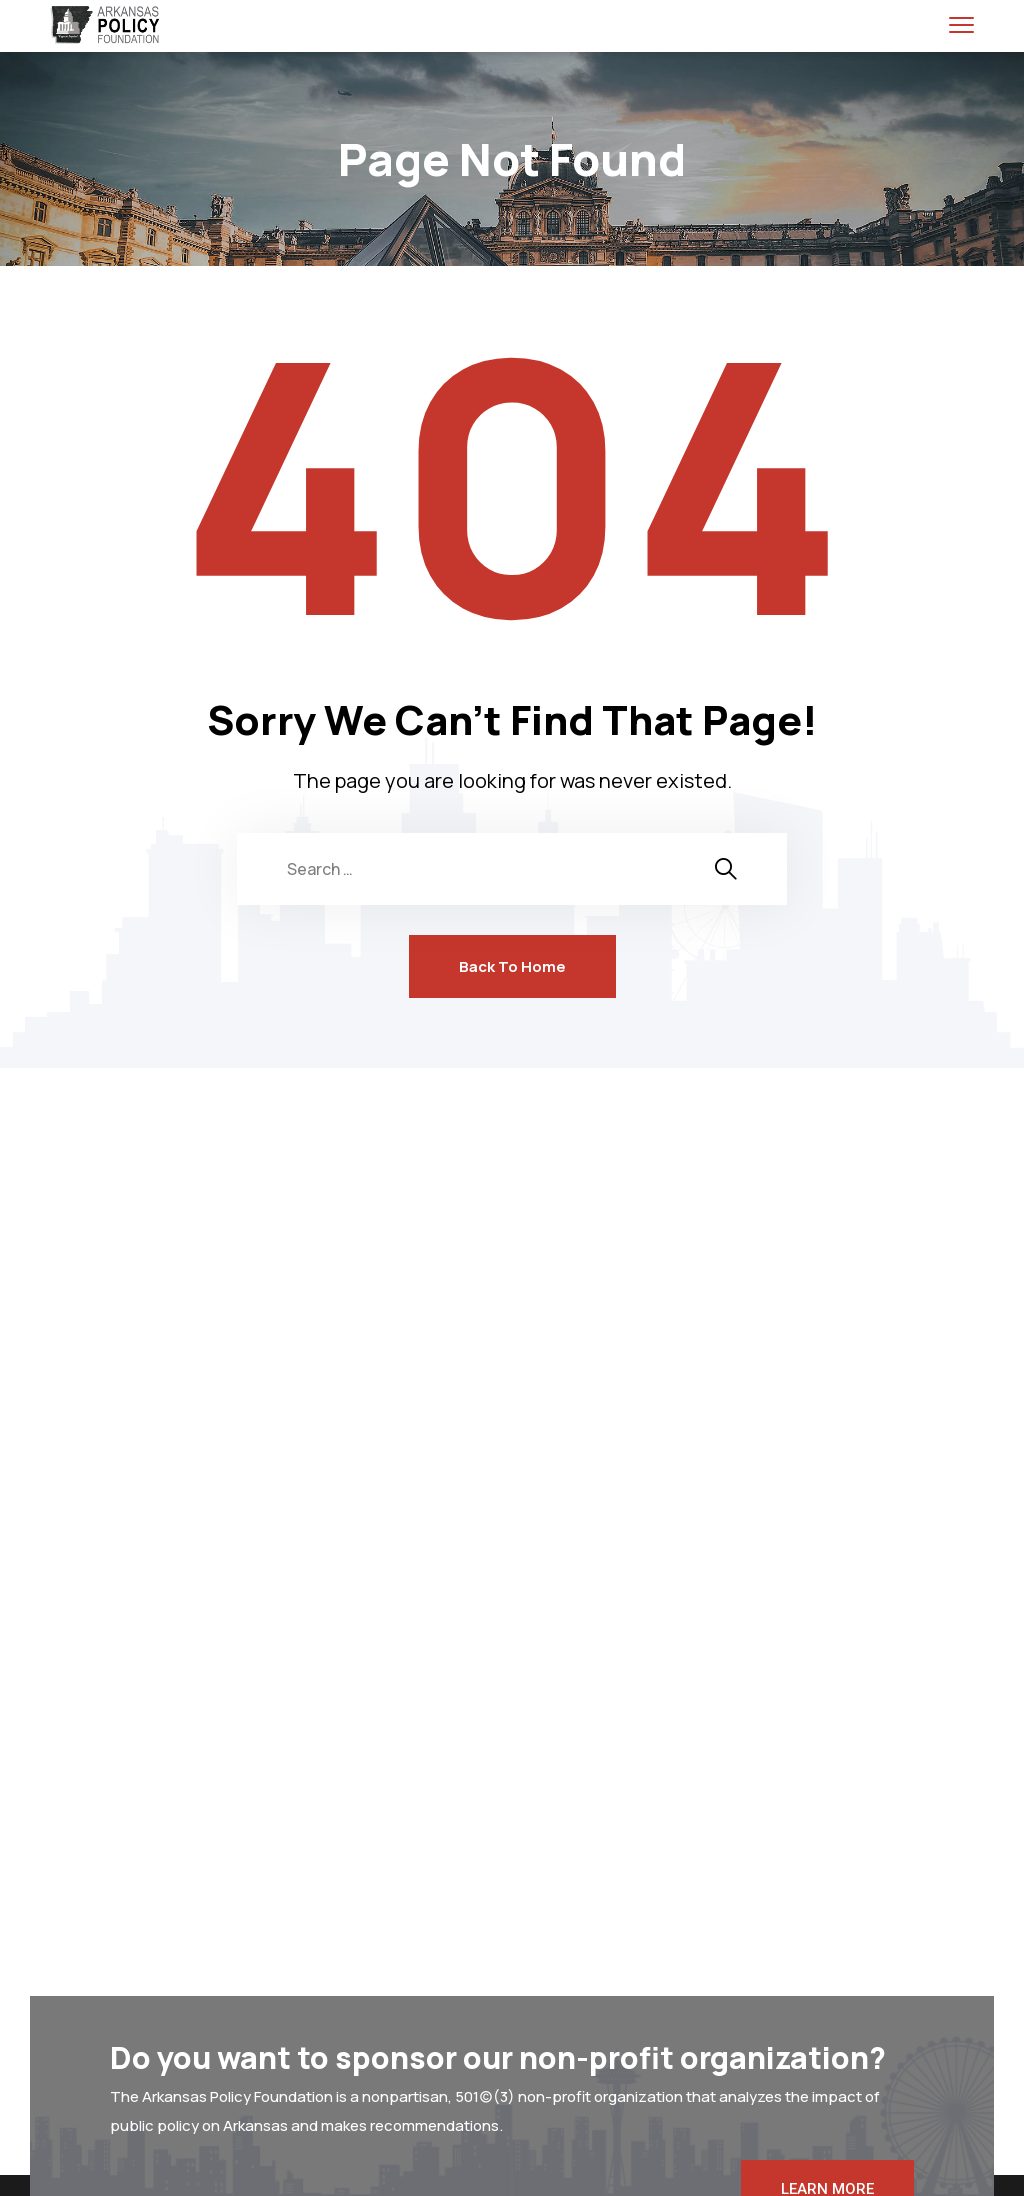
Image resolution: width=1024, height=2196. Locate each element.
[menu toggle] (961, 24)
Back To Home (512, 966)
